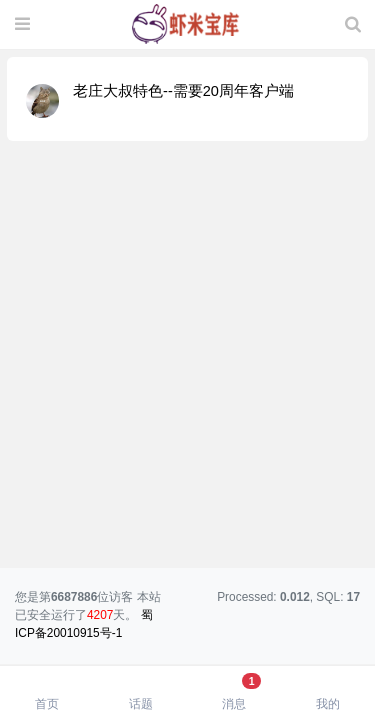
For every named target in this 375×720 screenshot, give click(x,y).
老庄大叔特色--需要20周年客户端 (183, 91)
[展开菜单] (22, 25)
